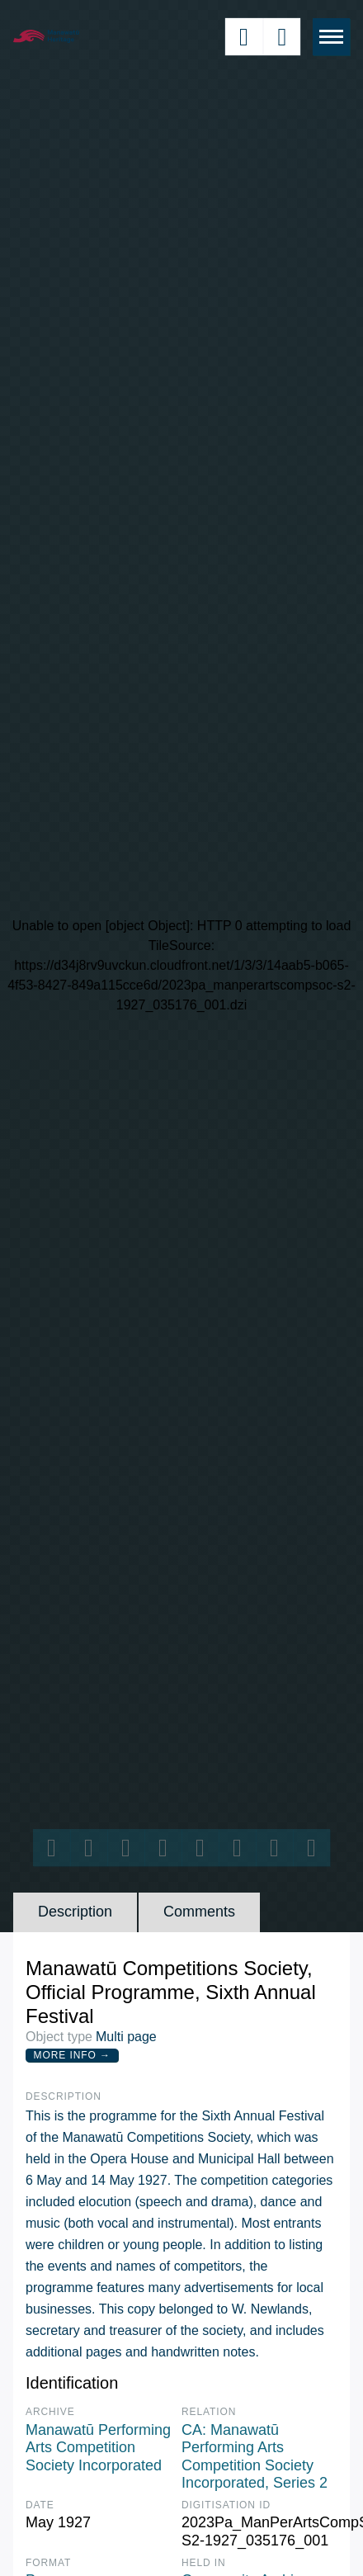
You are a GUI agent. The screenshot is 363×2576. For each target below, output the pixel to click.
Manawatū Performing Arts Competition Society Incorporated (98, 2448)
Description (75, 1911)
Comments (199, 1911)
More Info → (72, 2055)
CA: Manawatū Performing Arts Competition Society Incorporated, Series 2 (255, 2457)
